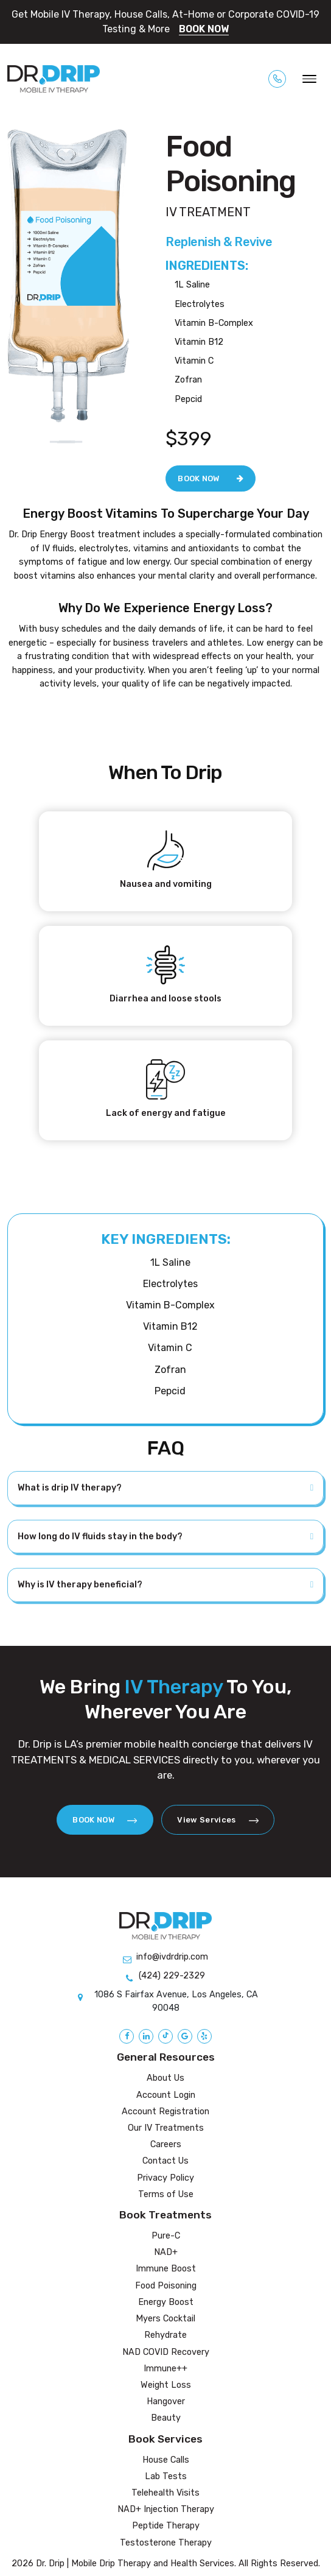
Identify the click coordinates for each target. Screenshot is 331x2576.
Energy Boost (165, 2302)
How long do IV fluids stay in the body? (100, 1536)
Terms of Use (165, 2194)
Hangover (166, 2401)
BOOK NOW (204, 29)
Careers (165, 2144)
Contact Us (165, 2161)
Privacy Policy (165, 2178)
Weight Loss (166, 2385)
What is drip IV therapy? (70, 1488)
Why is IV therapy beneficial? (80, 1584)
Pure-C (166, 2236)
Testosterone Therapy (166, 2543)
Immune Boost (166, 2269)
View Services (217, 1819)
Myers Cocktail (165, 2318)
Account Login (165, 2095)
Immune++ (165, 2368)
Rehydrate (165, 2335)
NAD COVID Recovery (165, 2352)
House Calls (165, 2460)
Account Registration (165, 2111)
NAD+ (166, 2252)
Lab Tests (166, 2476)
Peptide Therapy (166, 2526)
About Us (165, 2078)
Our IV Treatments (166, 2128)
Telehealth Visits (165, 2493)
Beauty (166, 2418)
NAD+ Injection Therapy (165, 2509)
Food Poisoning (166, 2286)
